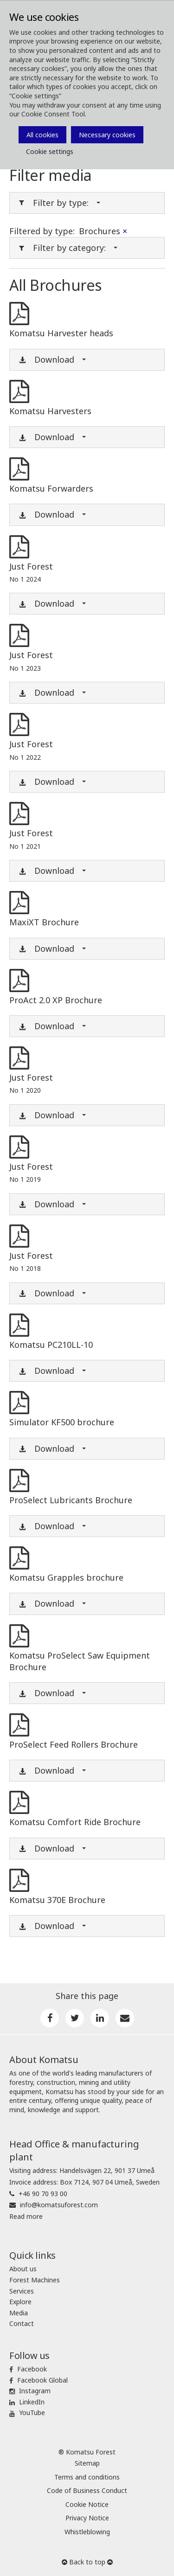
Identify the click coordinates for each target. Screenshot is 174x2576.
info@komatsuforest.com (59, 2204)
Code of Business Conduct (87, 2490)
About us (23, 2268)
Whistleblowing (87, 2531)
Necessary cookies (107, 134)
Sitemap (87, 2463)
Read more (26, 2216)
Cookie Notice (87, 2504)
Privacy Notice (87, 2517)
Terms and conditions (87, 2477)
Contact (21, 2323)
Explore (20, 2301)
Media (18, 2312)
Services (21, 2291)
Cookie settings (49, 151)
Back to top (87, 2561)
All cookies (42, 134)
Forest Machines (34, 2279)
